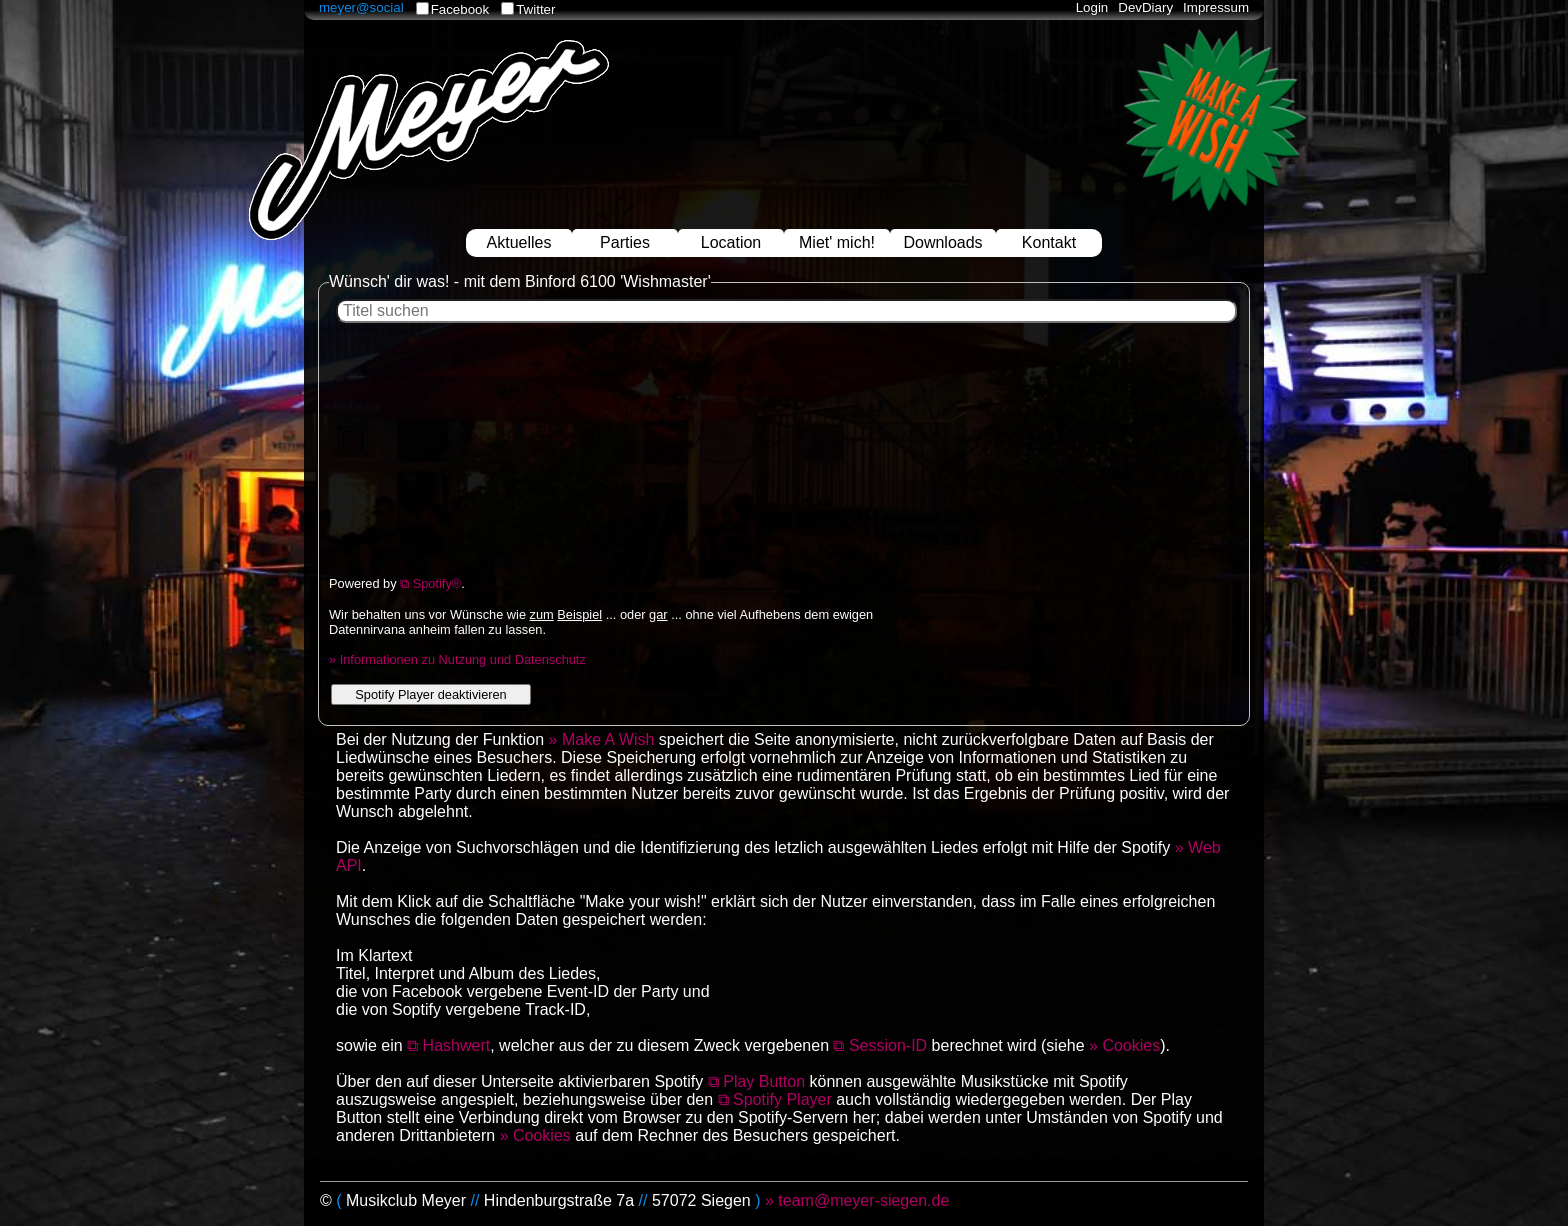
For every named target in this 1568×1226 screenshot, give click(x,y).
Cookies (1131, 1045)
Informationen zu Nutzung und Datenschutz (463, 659)
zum (542, 614)
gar (658, 614)
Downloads (942, 242)
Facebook (460, 9)
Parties (625, 242)
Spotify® (437, 583)
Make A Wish (608, 739)
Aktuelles (519, 242)
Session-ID (888, 1045)
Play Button (764, 1081)
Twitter (535, 9)
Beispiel (579, 614)
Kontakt (1049, 242)
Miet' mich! (837, 242)
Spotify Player (782, 1099)
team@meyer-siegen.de (863, 1200)
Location (731, 242)
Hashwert (457, 1045)
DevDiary (1145, 7)
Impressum (1216, 7)
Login (1092, 7)
